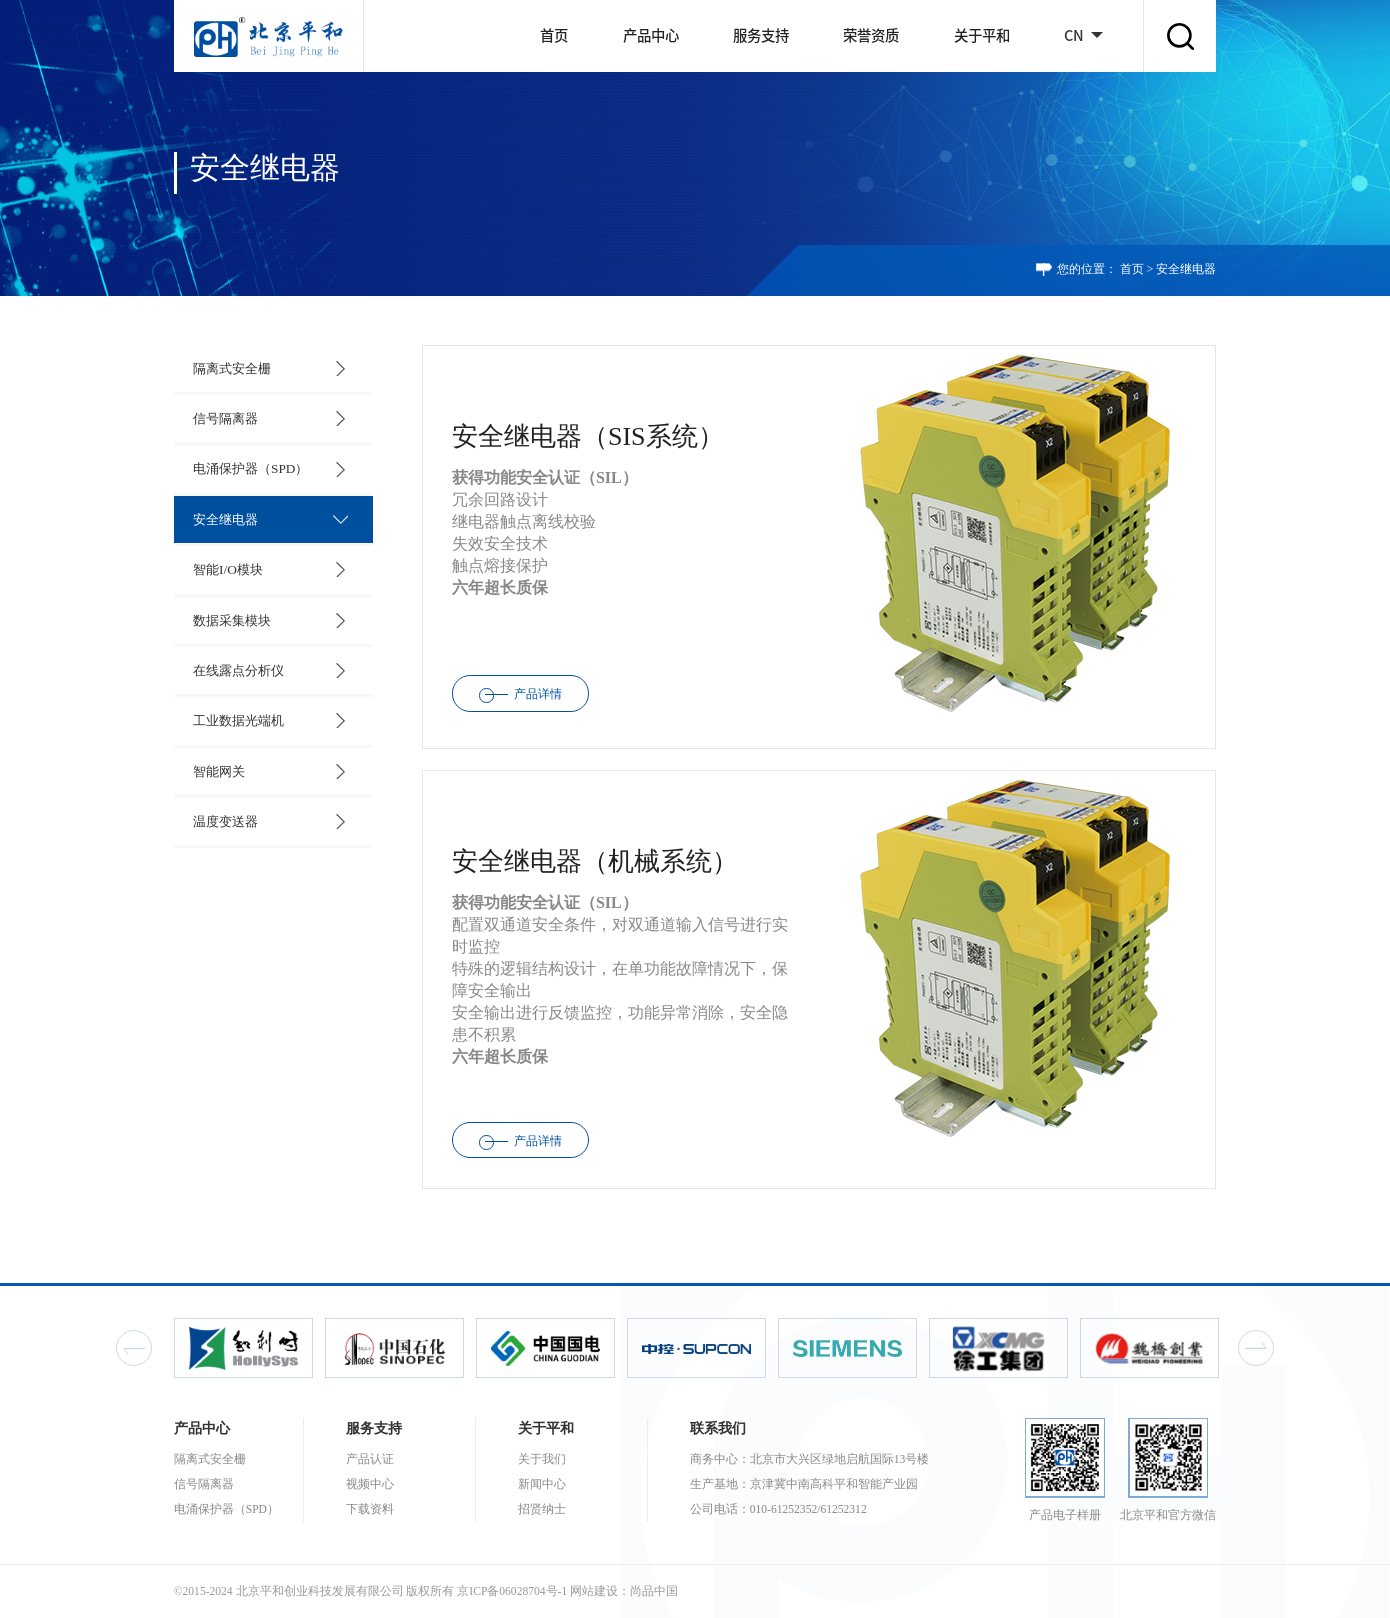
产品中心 (651, 35)
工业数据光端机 (236, 712)
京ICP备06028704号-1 (512, 1591)
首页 (554, 35)
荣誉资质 (871, 35)
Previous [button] (134, 1348)
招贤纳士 (542, 1509)
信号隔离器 (223, 416)
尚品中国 (654, 1591)
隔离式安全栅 (230, 367)
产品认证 (370, 1459)
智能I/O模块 (225, 564)
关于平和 (982, 35)
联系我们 (718, 1428)
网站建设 (594, 1591)
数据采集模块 (230, 613)
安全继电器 (1186, 269)
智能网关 (217, 761)
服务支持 (761, 35)
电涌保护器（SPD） (248, 465)
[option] (252, 1347)
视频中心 (370, 1484)
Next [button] (1256, 1348)
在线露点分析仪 (236, 663)
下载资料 (370, 1509)
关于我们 (542, 1459)
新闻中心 (542, 1484)
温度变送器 (223, 811)
